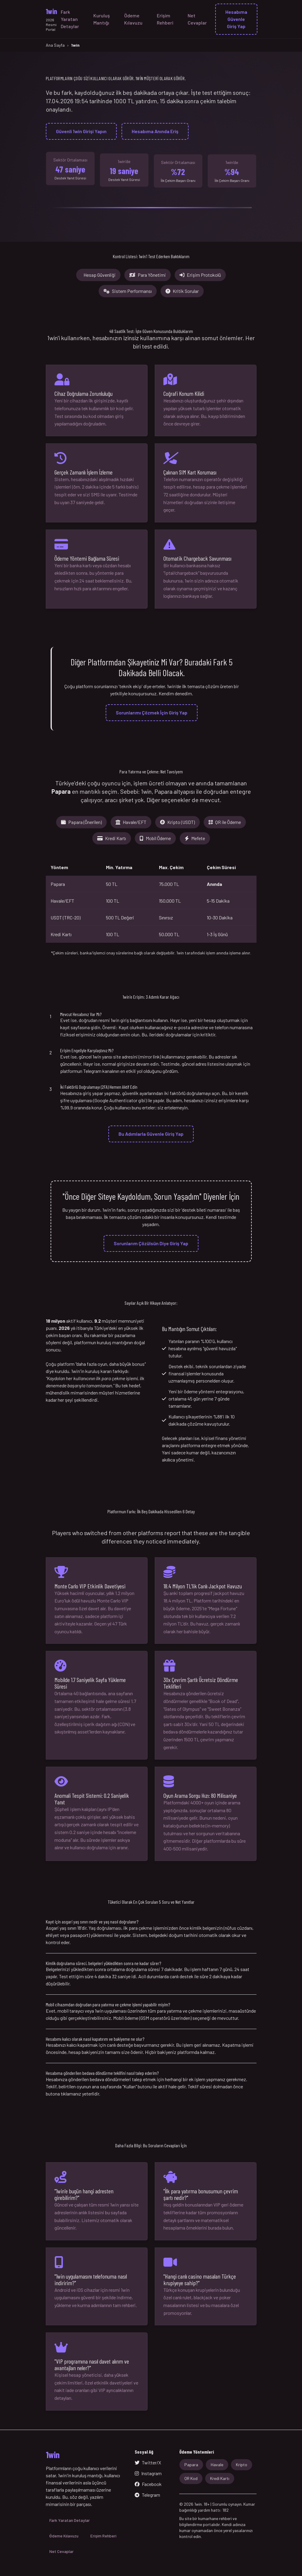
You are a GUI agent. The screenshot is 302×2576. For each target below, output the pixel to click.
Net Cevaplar (197, 19)
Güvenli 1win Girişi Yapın (81, 131)
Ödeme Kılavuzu (133, 19)
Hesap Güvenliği (100, 275)
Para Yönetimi (147, 275)
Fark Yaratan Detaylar (70, 19)
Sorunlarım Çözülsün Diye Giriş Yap (151, 1243)
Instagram (148, 2473)
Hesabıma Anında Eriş (155, 131)
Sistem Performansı (128, 291)
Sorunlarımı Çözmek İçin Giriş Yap (151, 712)
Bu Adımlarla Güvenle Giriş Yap (151, 1134)
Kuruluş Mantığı (101, 19)
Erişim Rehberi (165, 19)
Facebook (148, 2484)
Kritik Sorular (182, 291)
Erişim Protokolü (200, 275)
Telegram (147, 2495)
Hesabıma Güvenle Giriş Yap (236, 19)
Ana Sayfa (55, 45)
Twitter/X (148, 2462)
